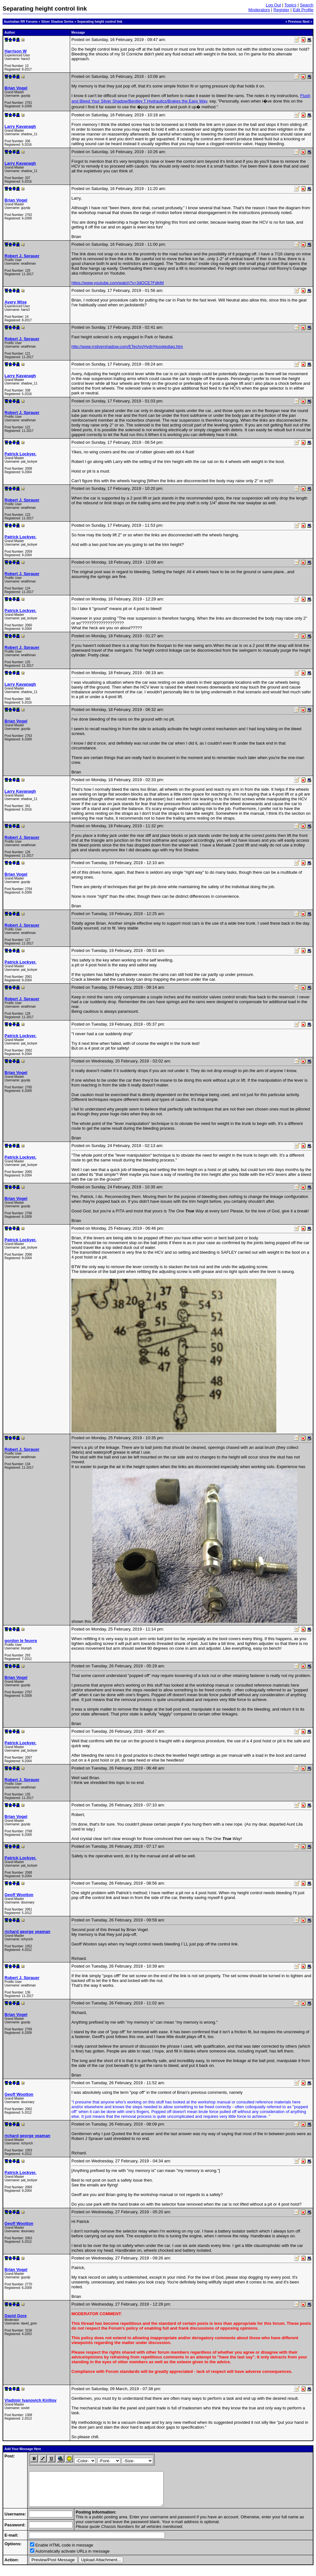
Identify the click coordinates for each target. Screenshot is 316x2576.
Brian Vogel (15, 88)
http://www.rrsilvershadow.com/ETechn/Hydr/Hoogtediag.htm (127, 346)
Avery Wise (15, 302)
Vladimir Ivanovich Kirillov (30, 2400)
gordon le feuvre (20, 1640)
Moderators (259, 9)
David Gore (15, 2315)
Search (306, 5)
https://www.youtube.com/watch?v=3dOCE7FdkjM (117, 282)
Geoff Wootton (18, 1894)
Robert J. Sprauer (21, 255)
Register (281, 9)
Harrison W (15, 51)
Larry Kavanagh (20, 126)
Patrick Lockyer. (20, 453)
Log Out (273, 5)
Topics (290, 5)
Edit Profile (303, 9)
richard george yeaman (27, 1931)
